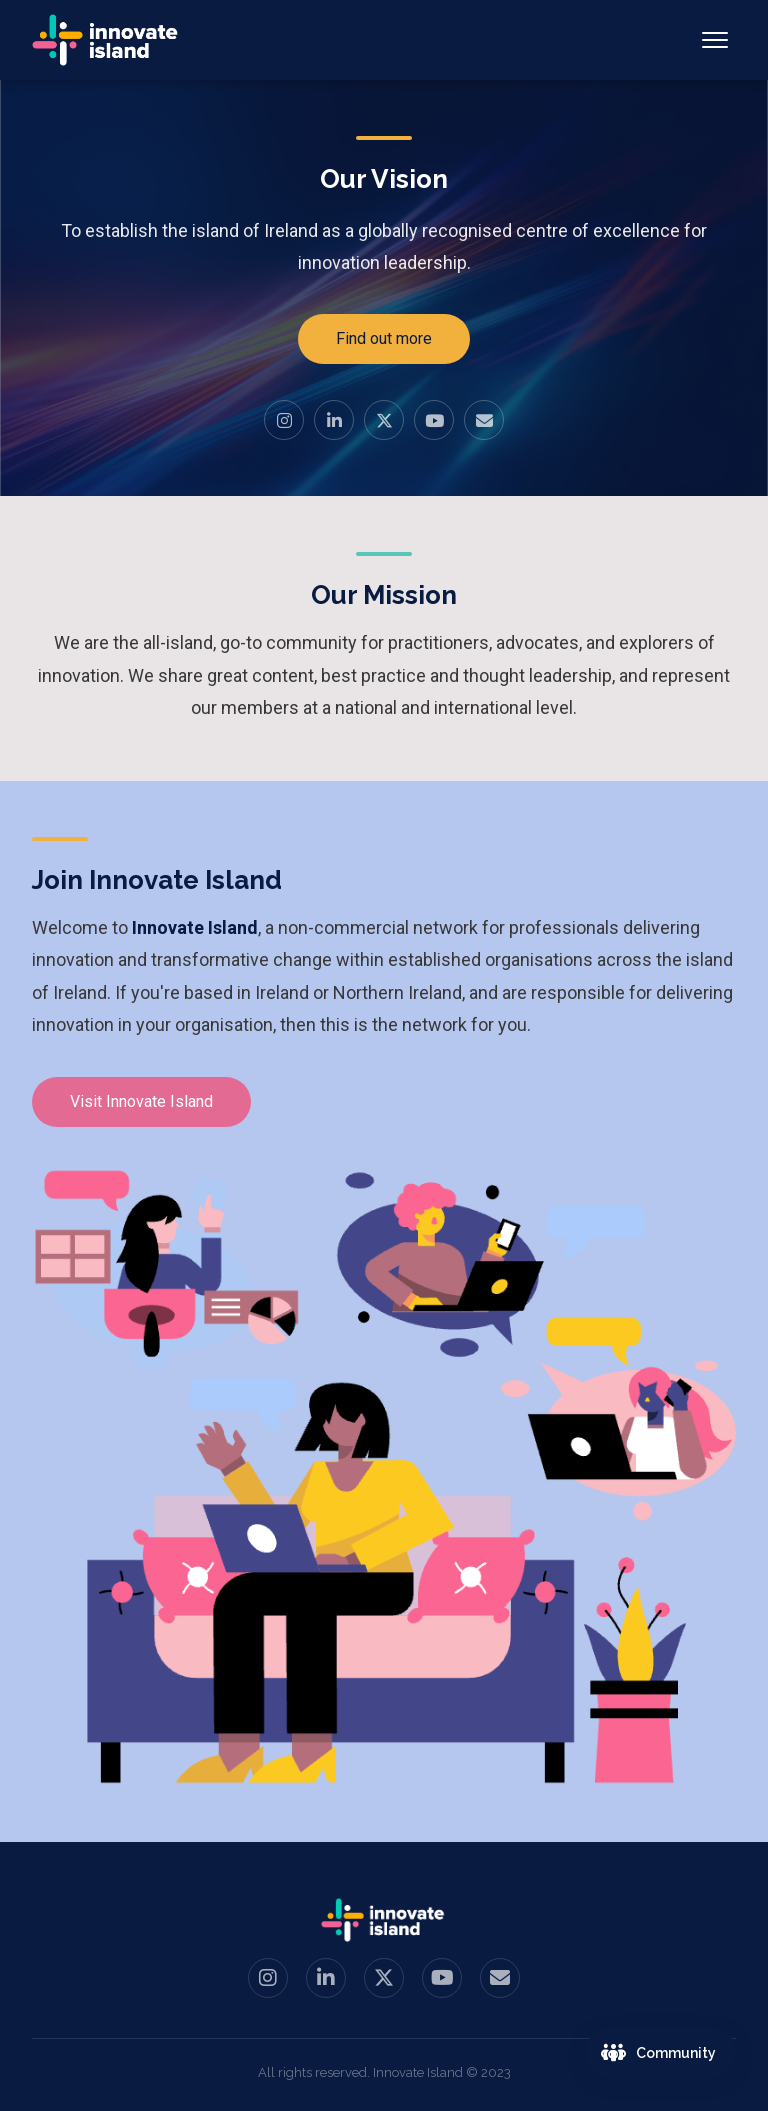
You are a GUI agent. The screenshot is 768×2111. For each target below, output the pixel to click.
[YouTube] (434, 420)
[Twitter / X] (384, 420)
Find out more (384, 338)
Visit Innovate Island (141, 1101)
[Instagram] (284, 420)
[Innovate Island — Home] (106, 40)
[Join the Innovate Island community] (660, 2053)
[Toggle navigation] (715, 40)
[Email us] (484, 420)
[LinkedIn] (334, 420)
